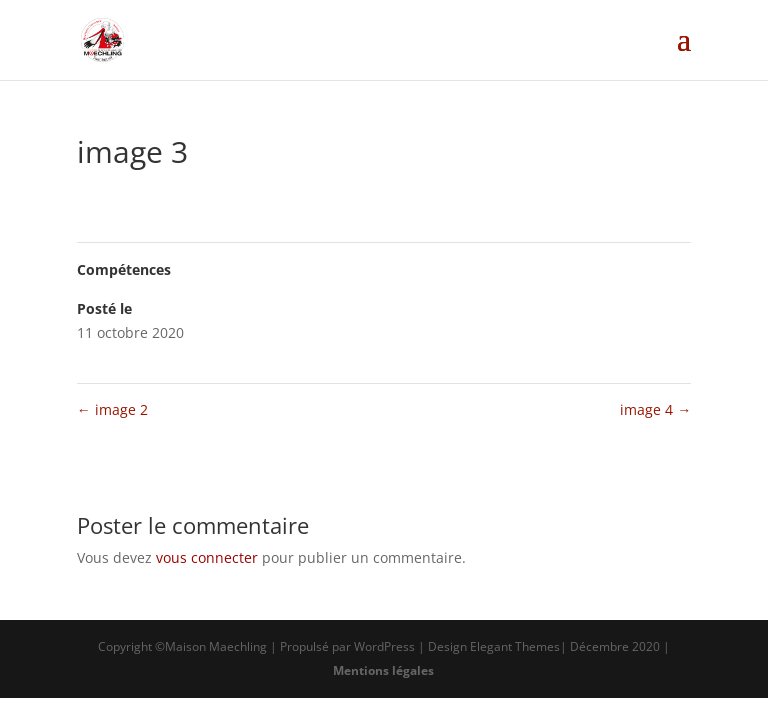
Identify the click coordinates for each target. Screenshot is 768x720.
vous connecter (207, 557)
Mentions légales (383, 670)
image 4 (655, 409)
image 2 (112, 409)
